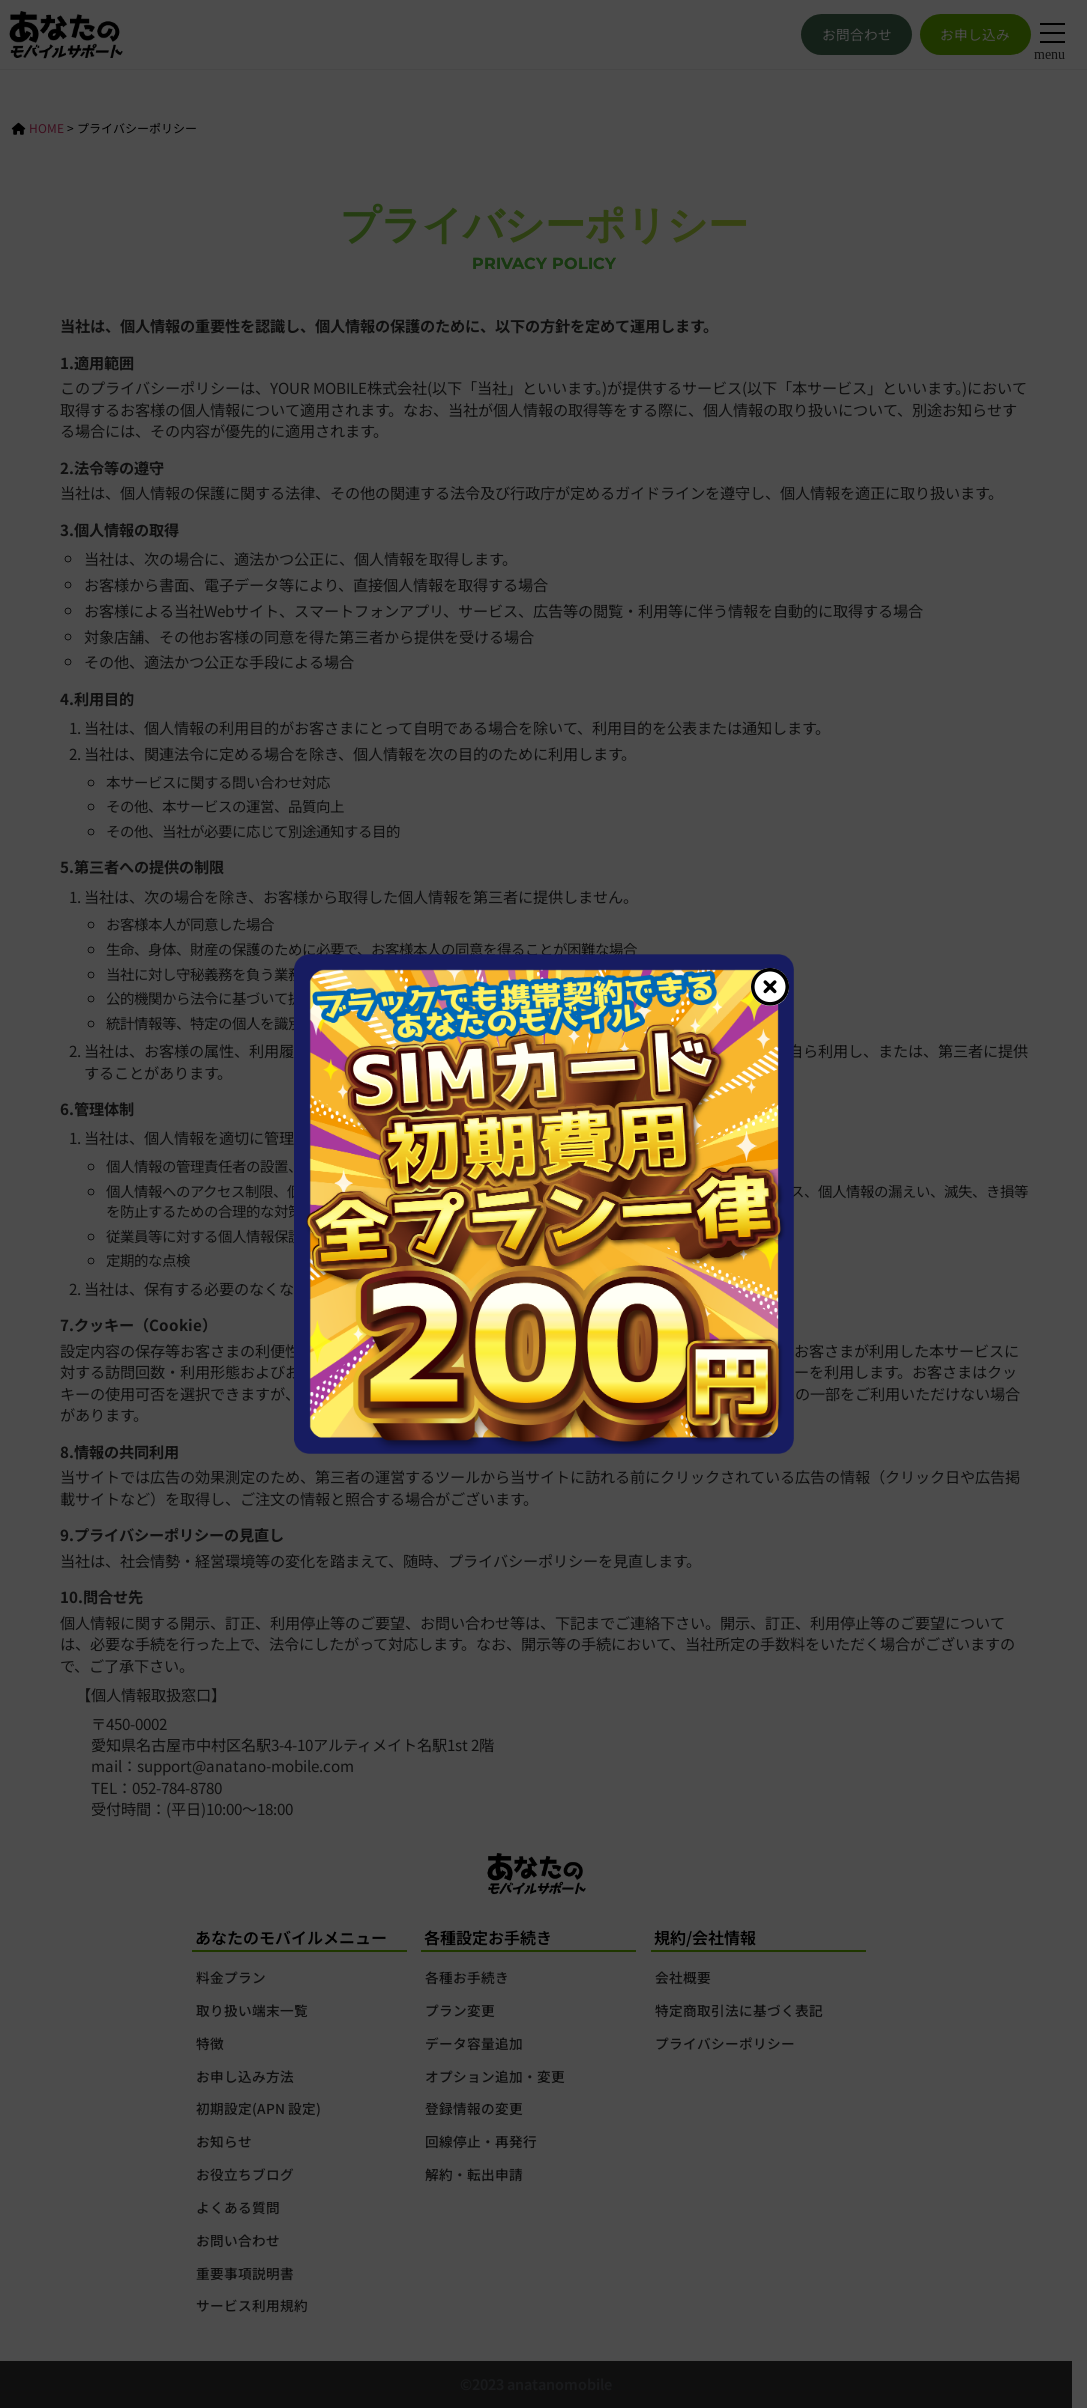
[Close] (770, 987)
